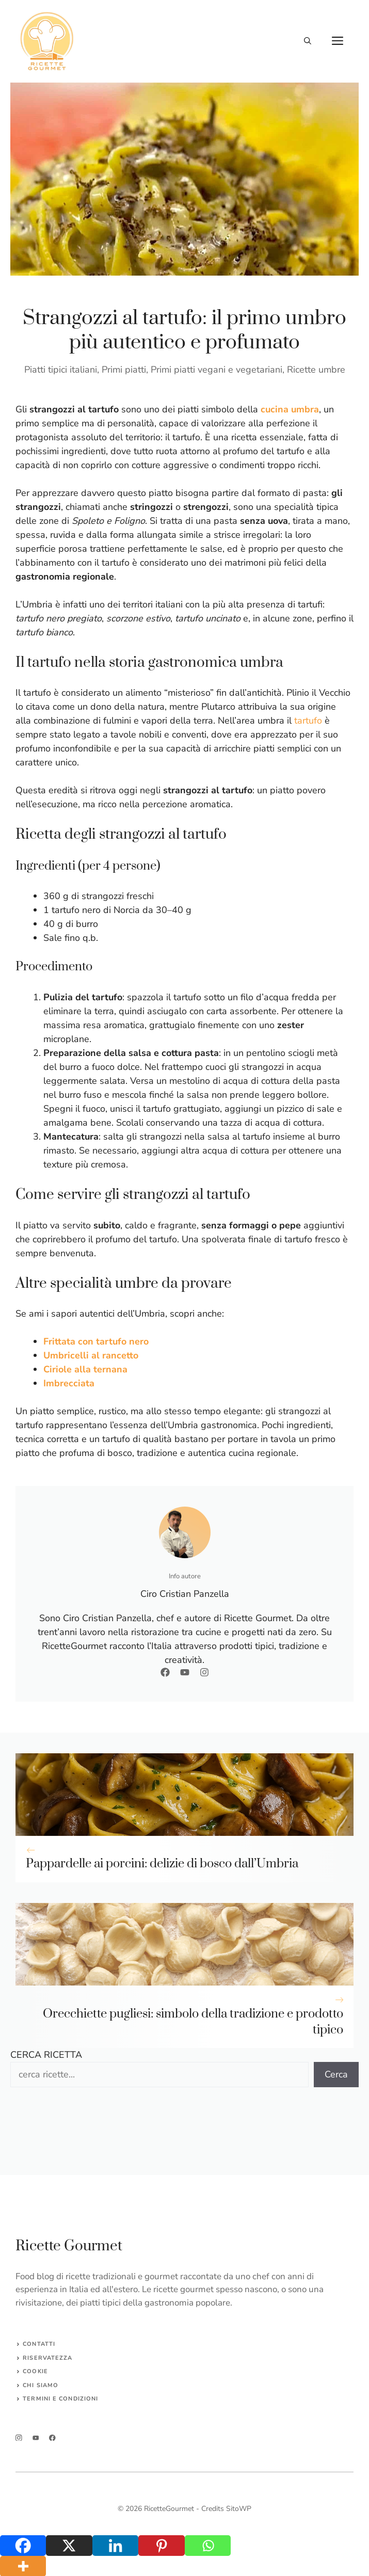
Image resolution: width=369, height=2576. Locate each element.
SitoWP (238, 2509)
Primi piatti (124, 369)
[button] (308, 41)
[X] (69, 2545)
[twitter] (36, 2438)
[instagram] (18, 2438)
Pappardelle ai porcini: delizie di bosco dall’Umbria (162, 1863)
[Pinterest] (161, 2545)
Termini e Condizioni (60, 2399)
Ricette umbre (316, 369)
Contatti (39, 2344)
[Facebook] (23, 2545)
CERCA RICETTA (46, 2055)
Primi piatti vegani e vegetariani (216, 369)
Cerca (336, 2074)
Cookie (35, 2371)
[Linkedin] (115, 2545)
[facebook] (52, 2438)
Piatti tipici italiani (60, 369)
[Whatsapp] (208, 2545)
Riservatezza (47, 2358)
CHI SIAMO (40, 2385)
